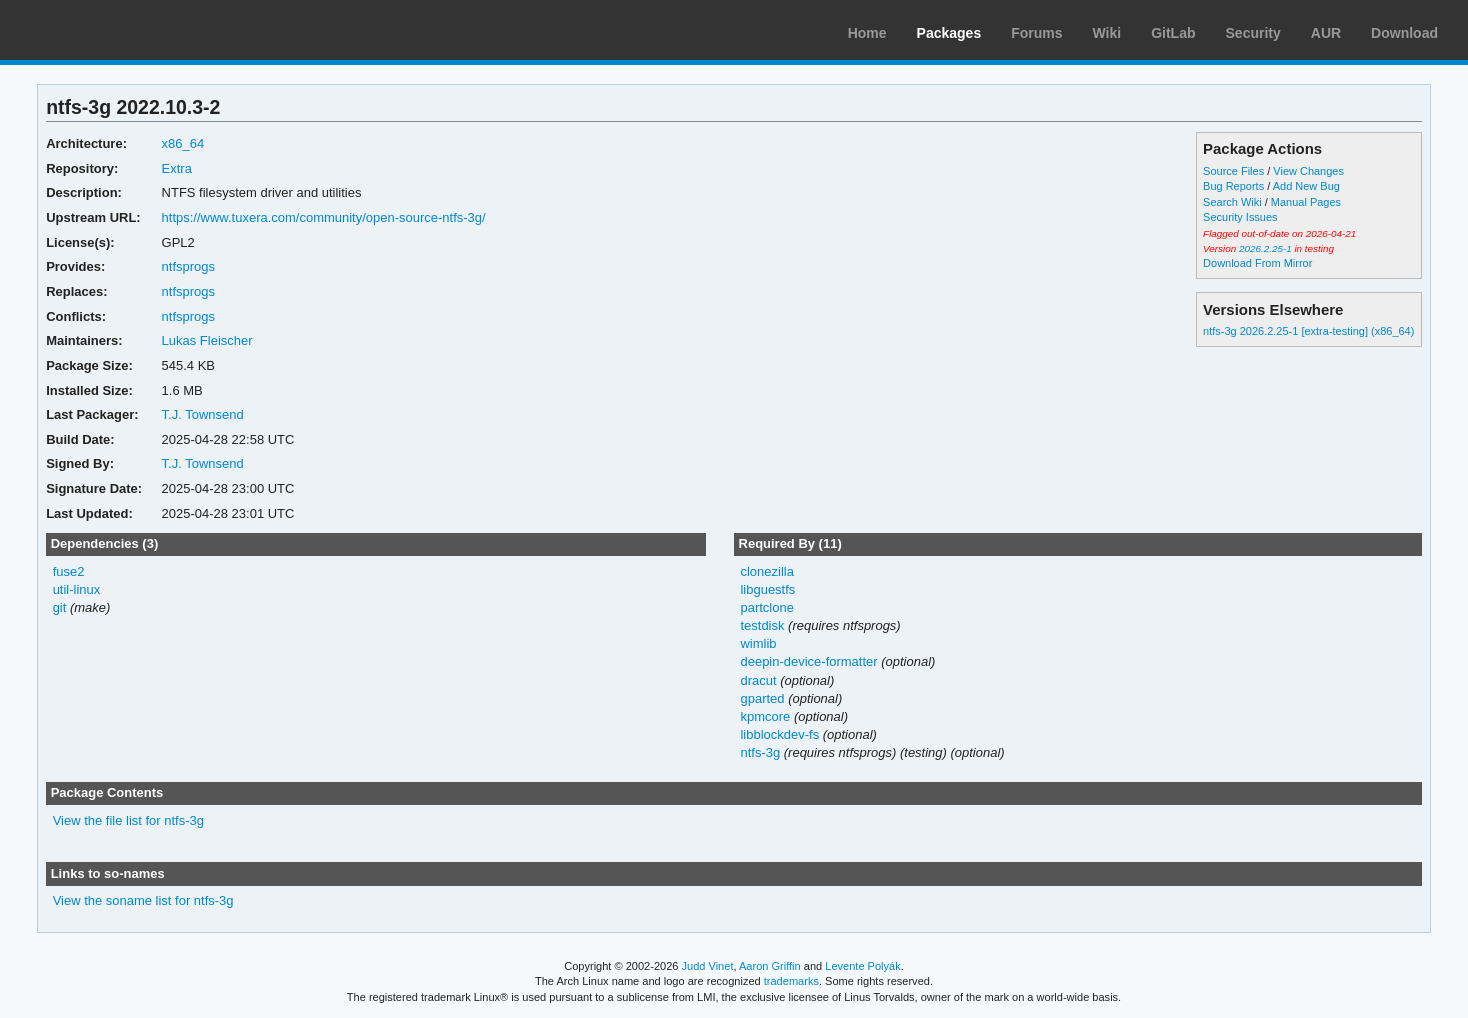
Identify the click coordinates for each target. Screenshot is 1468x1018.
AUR (1326, 33)
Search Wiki (1232, 202)
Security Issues (1240, 217)
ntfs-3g (760, 752)
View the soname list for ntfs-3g (143, 900)
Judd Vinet (708, 966)
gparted (762, 698)
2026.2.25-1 (1265, 248)
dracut (758, 680)
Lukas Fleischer (207, 340)
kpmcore (765, 716)
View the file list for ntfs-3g (128, 820)
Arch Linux (110, 30)
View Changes (1308, 171)
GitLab (1173, 33)
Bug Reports (1233, 186)
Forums (1036, 33)
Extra (177, 168)
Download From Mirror (1257, 263)
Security (1253, 33)
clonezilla (766, 571)
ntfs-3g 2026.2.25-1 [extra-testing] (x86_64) (1308, 331)
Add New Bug (1306, 186)
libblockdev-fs (779, 734)
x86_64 (183, 143)
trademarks (791, 981)
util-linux (77, 589)
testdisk (762, 625)
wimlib (758, 643)
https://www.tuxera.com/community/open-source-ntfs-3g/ (324, 217)
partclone (766, 607)
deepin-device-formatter (808, 661)
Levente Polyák (862, 966)
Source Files (1233, 171)
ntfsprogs (188, 266)
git (60, 607)
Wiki (1107, 33)
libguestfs (767, 589)
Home (867, 33)
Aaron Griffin (770, 966)
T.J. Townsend (203, 414)
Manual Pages (1306, 202)
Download (1404, 33)
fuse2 (69, 571)
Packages (949, 33)
